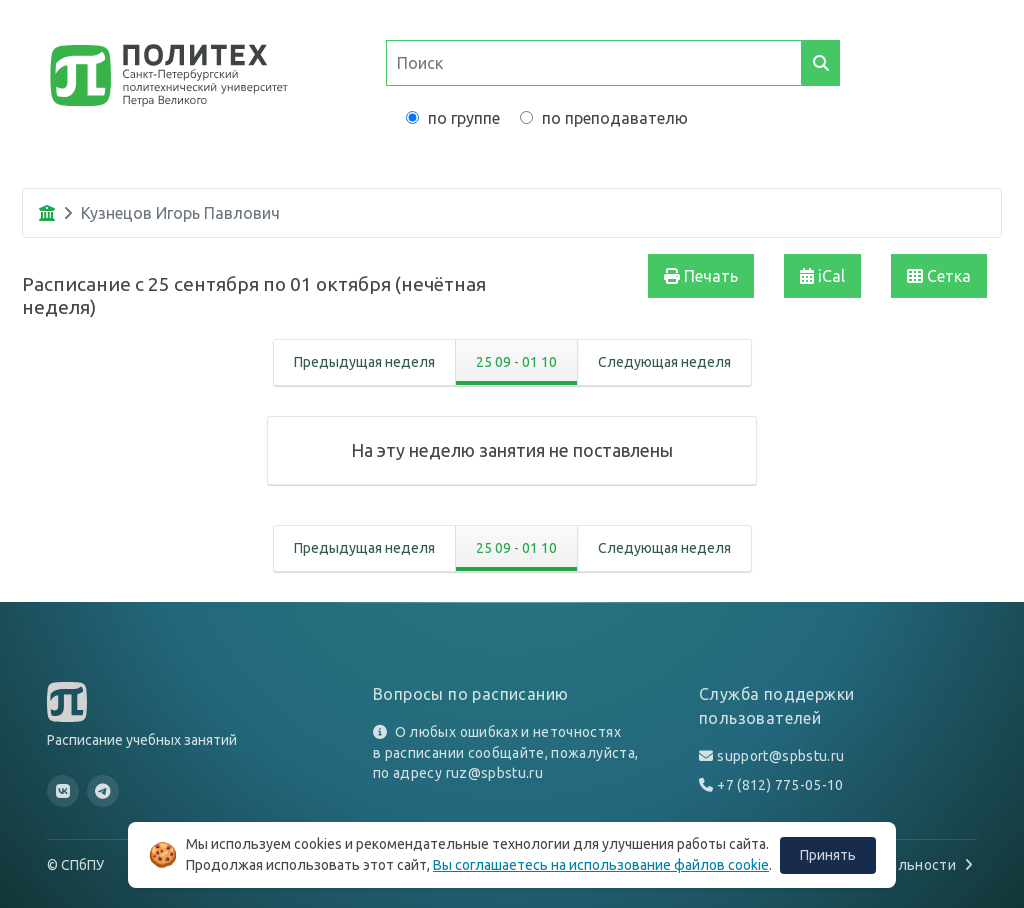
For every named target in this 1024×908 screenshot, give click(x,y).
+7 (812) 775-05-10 (780, 785)
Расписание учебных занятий (142, 740)
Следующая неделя (664, 362)
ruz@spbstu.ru (495, 773)
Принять (828, 855)
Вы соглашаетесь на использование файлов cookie (601, 865)
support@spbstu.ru (780, 756)
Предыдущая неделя (364, 362)
